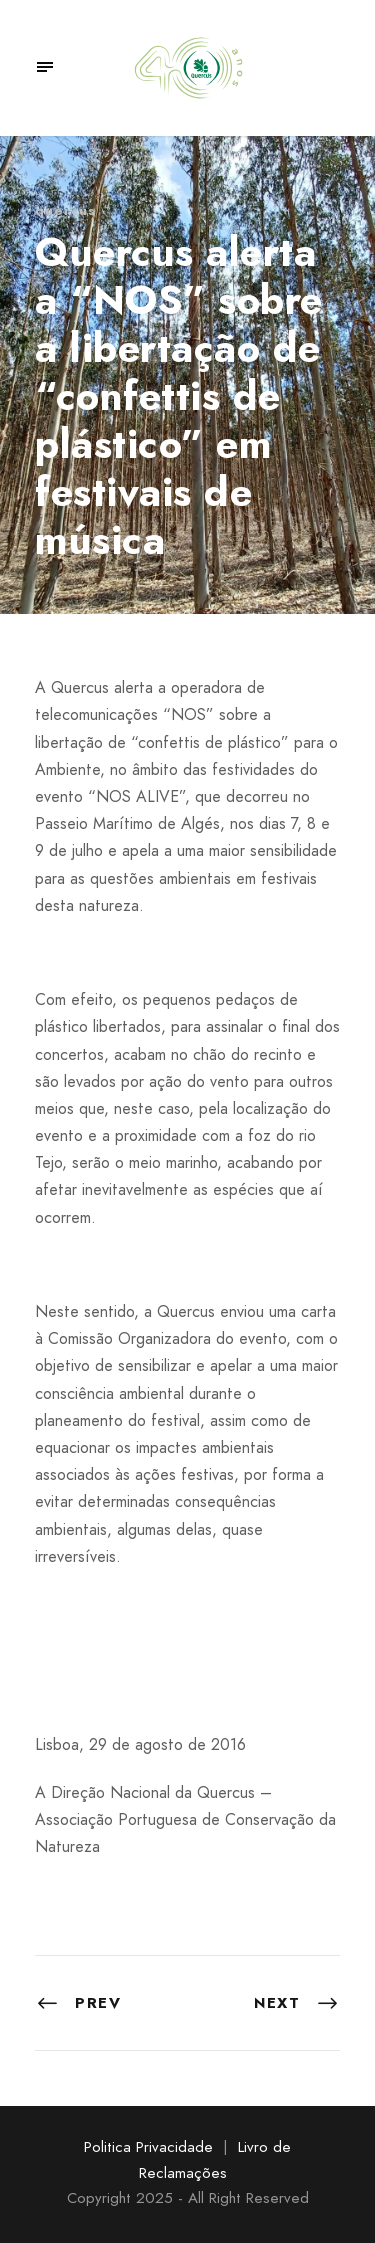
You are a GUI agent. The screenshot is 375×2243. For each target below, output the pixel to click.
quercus (65, 210)
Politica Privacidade (148, 2147)
